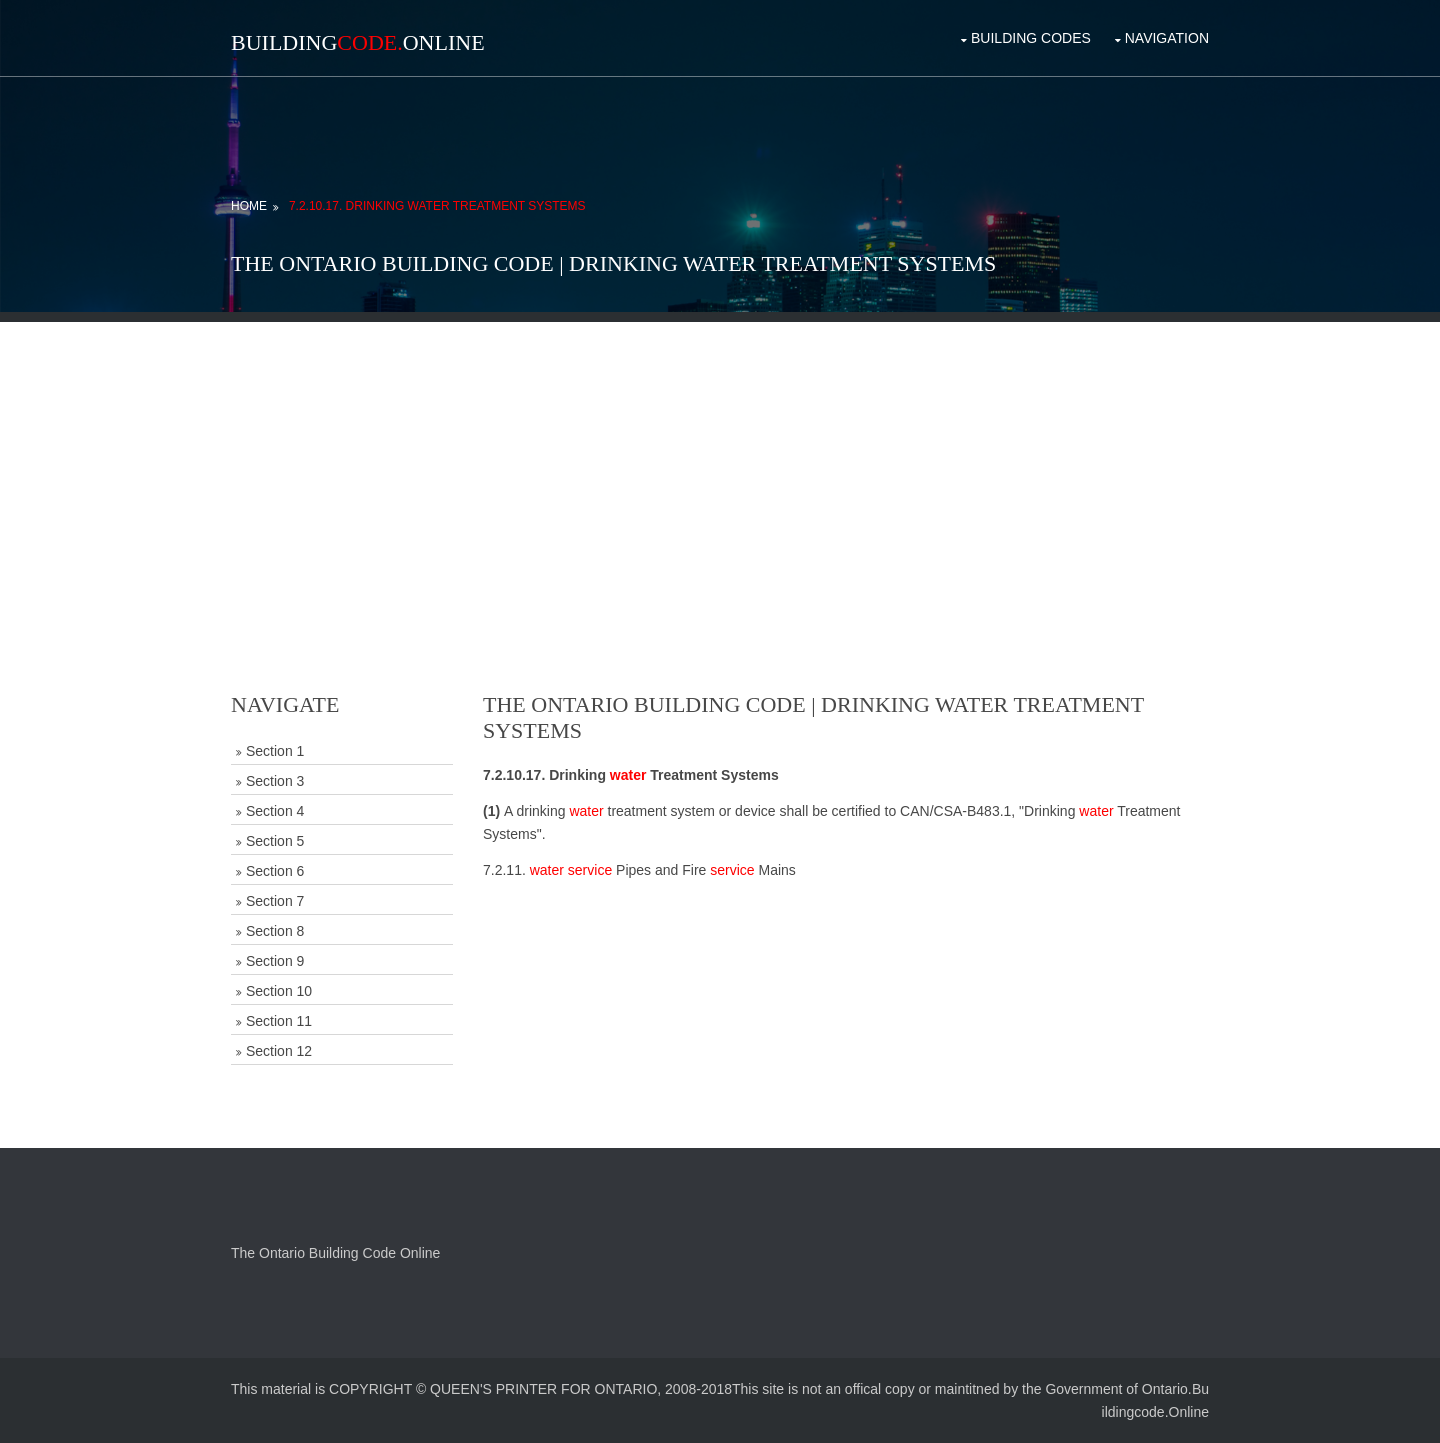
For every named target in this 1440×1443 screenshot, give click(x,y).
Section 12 (279, 1051)
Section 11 (279, 1021)
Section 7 (275, 901)
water (628, 775)
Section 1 (275, 751)
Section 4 (275, 811)
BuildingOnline (358, 42)
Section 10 (279, 991)
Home (249, 206)
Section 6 (275, 871)
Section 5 (275, 841)
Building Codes (1031, 38)
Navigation (1167, 38)
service (590, 870)
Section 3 (275, 781)
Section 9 (275, 961)
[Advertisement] (720, 462)
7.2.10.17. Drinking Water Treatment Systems (437, 206)
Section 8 (275, 931)
